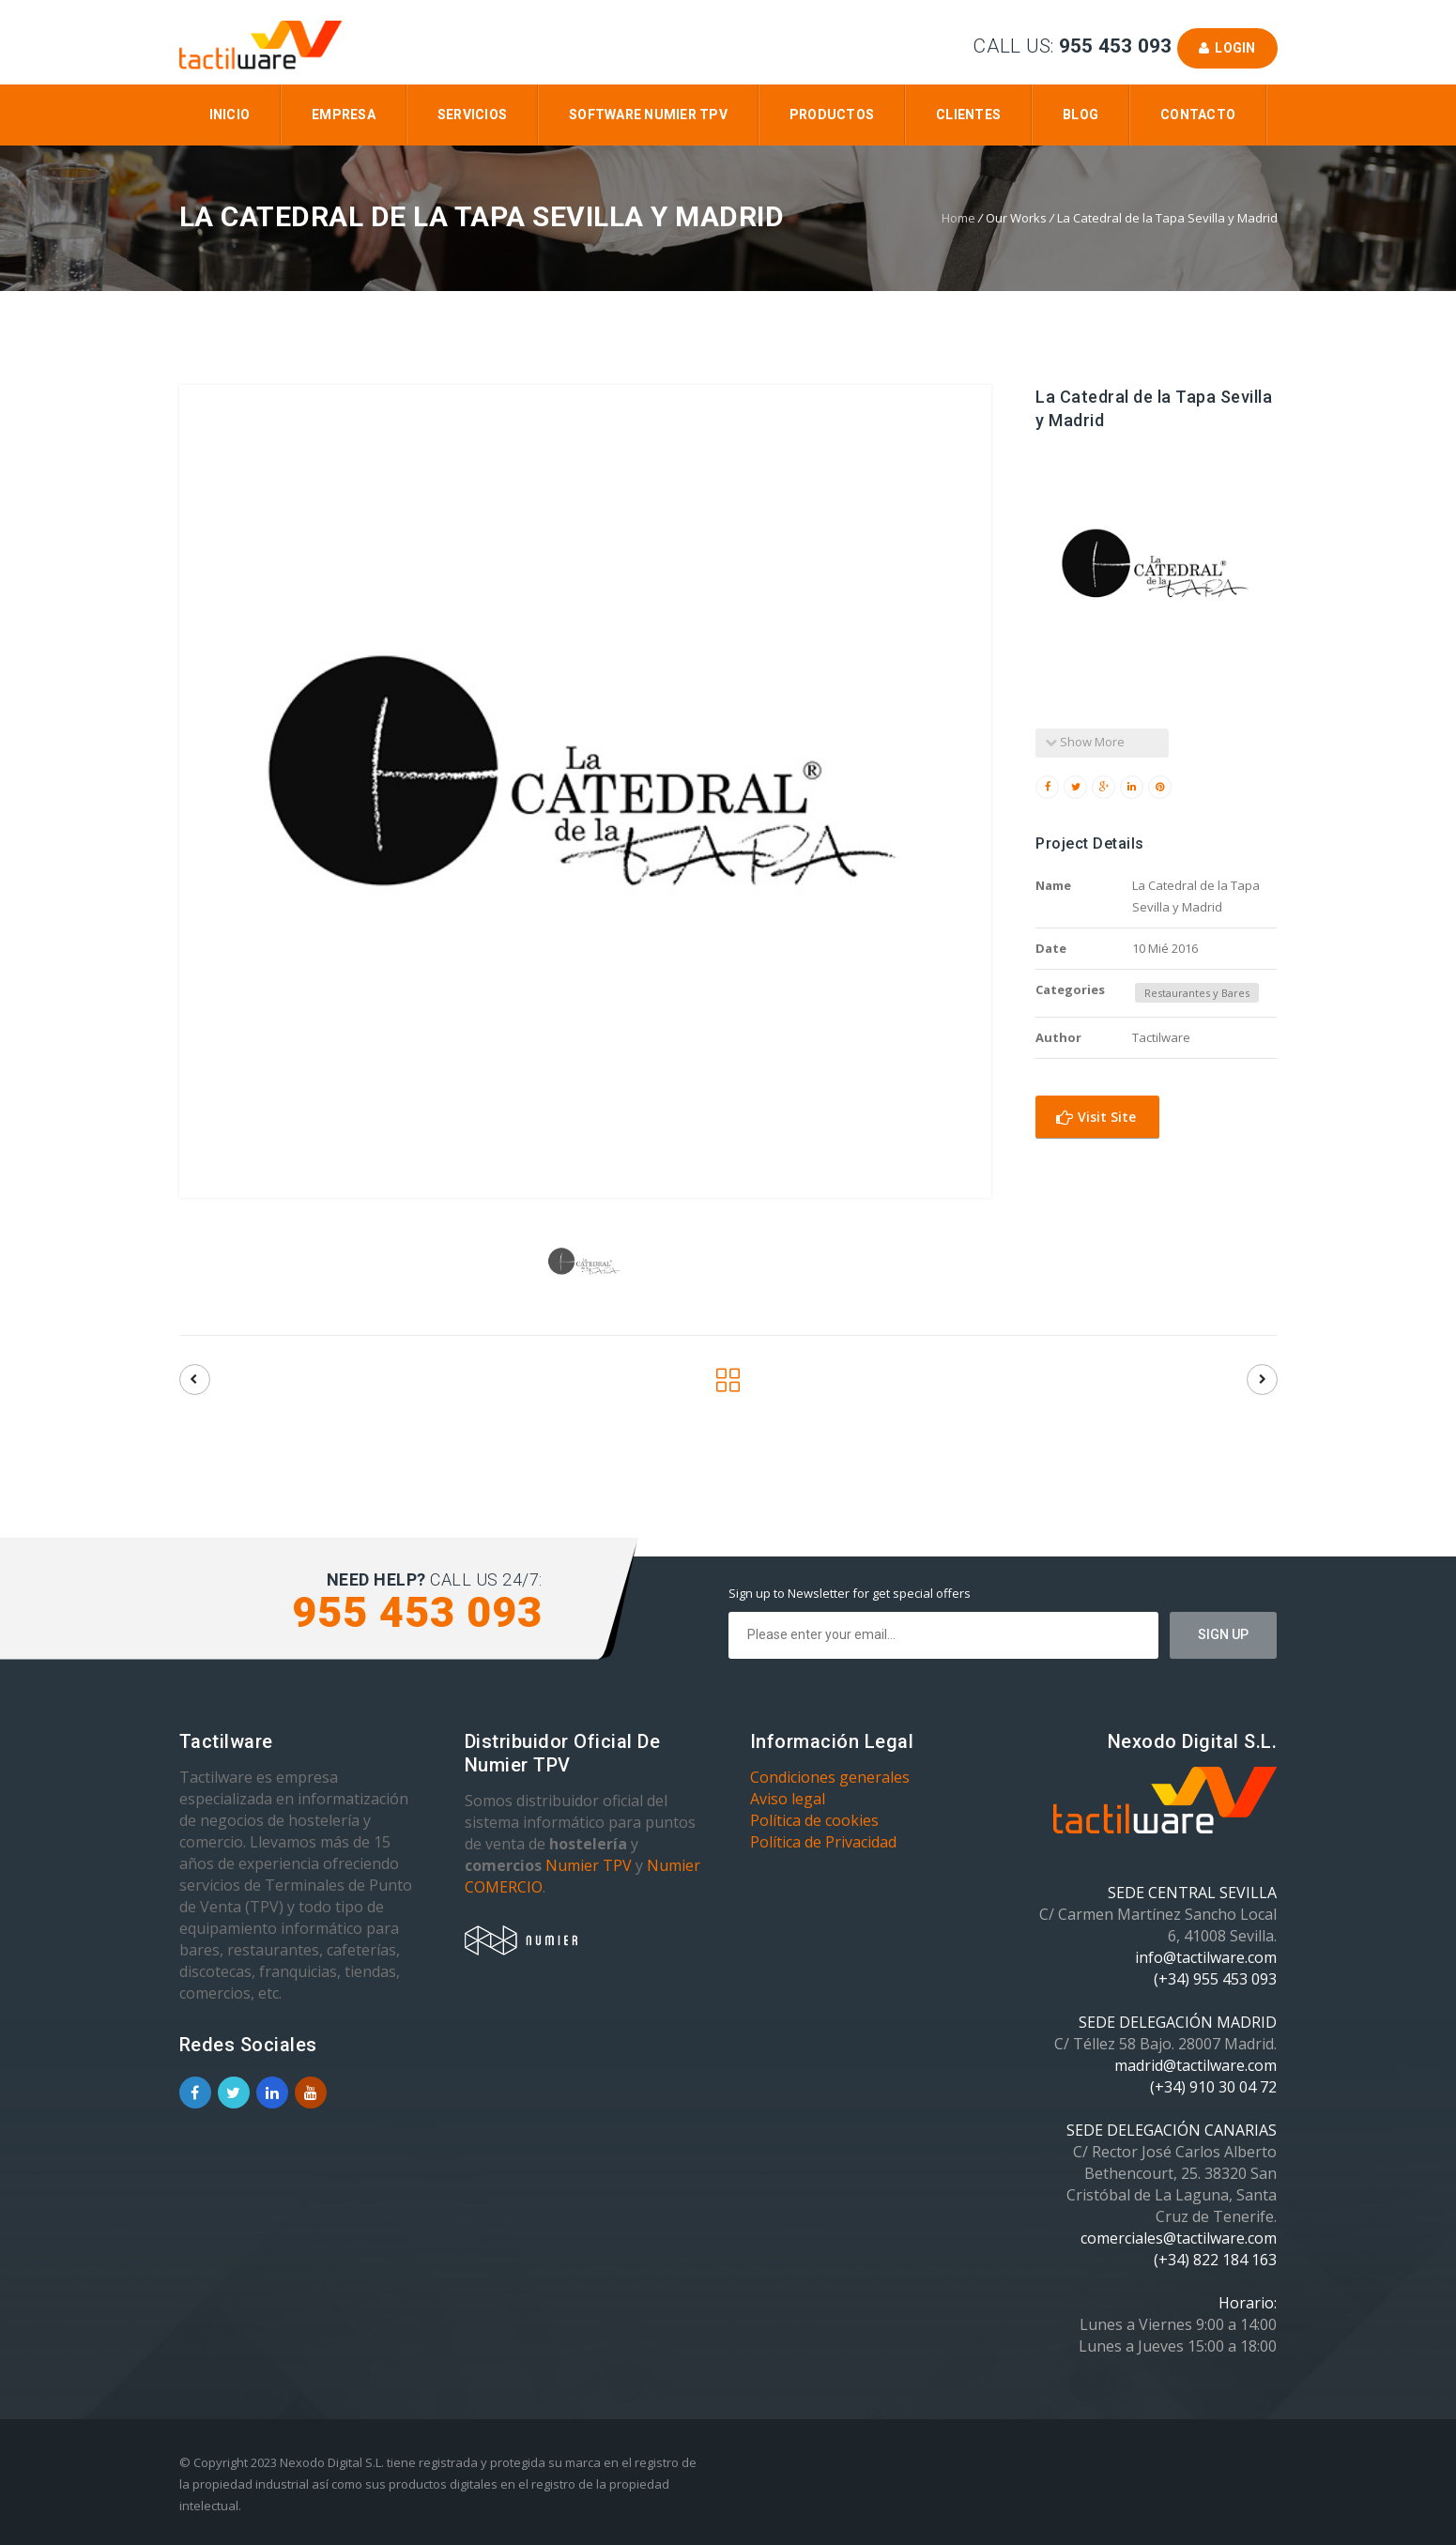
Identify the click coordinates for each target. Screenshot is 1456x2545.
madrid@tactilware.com (1195, 2065)
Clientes (968, 114)
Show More (1085, 741)
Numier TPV (588, 1865)
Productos (831, 114)
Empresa (343, 114)
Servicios (472, 114)
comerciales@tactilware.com (1179, 2238)
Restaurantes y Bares (1196, 993)
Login (1227, 47)
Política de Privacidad (823, 1842)
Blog (1080, 114)
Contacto (1197, 114)
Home (958, 217)
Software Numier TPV (648, 114)
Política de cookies (814, 1820)
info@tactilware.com (1206, 1957)
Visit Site (1096, 1117)
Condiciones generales (830, 1777)
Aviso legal (787, 1798)
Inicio (230, 114)
